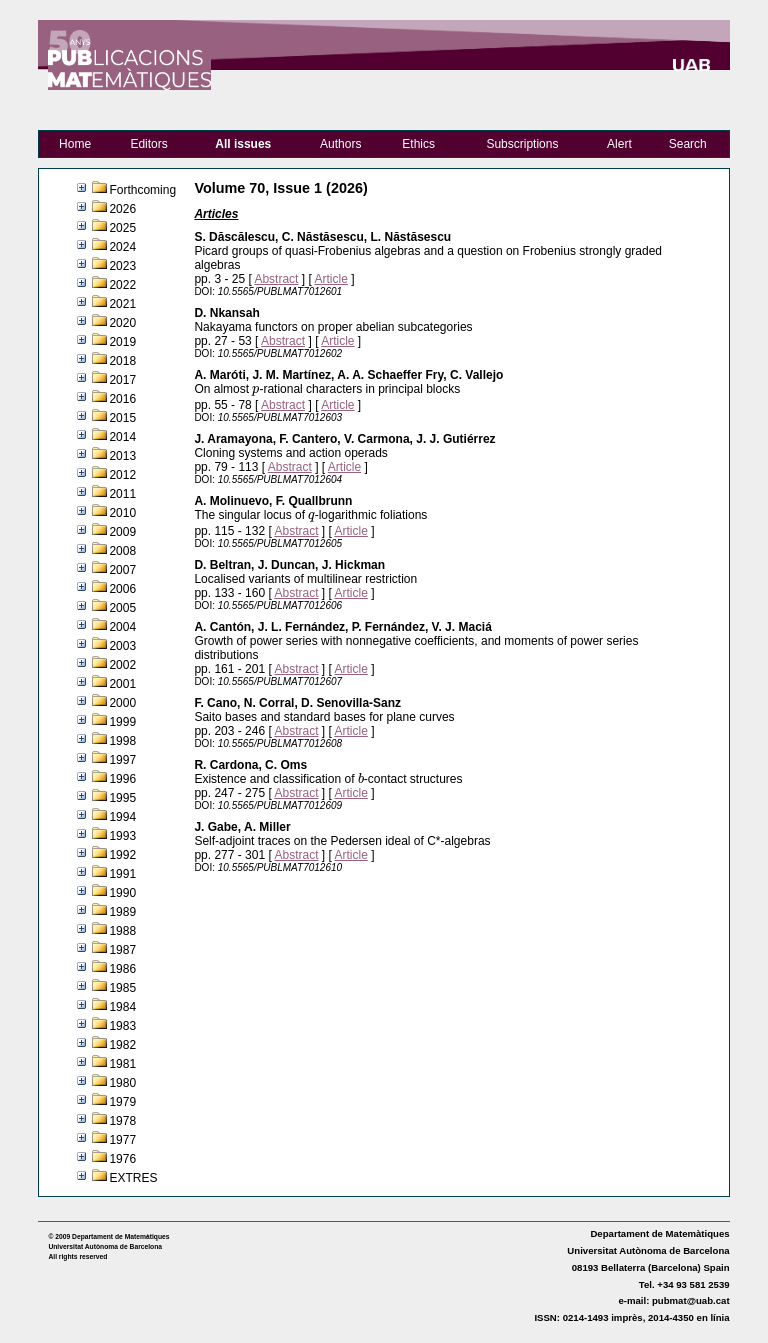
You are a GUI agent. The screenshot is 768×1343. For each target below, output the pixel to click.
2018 (122, 361)
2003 (122, 646)
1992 (122, 855)
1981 (122, 1064)
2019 (122, 342)
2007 (122, 570)
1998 (122, 741)
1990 (122, 893)
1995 (122, 798)
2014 (122, 437)
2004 (122, 627)
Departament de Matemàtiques (659, 1233)
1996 (122, 779)
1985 (122, 988)
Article (330, 279)
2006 (122, 589)
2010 (122, 513)
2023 (122, 266)
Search (688, 144)
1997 (122, 760)
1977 (122, 1140)
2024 (122, 247)
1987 (122, 950)
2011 (122, 494)
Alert (619, 144)
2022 (122, 285)
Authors (340, 144)
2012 (122, 475)
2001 (122, 684)
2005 (122, 608)
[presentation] (255, 392)
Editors (148, 144)
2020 (122, 323)
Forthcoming (142, 190)
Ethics (418, 144)
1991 (122, 874)
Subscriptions (522, 144)
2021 (122, 304)
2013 (122, 456)
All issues (243, 144)
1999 (122, 722)
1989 (122, 912)
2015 (122, 418)
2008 (122, 551)
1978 (122, 1121)
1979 (122, 1102)
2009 (122, 532)
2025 (122, 228)
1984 (122, 1007)
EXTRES (133, 1178)
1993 (122, 836)
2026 (122, 209)
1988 (122, 931)
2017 (122, 380)
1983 (122, 1026)
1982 (122, 1045)
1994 (122, 817)
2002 (122, 665)
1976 (122, 1159)
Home (75, 144)
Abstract (276, 279)
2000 (122, 703)
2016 (122, 399)
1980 (122, 1083)
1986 (122, 969)
